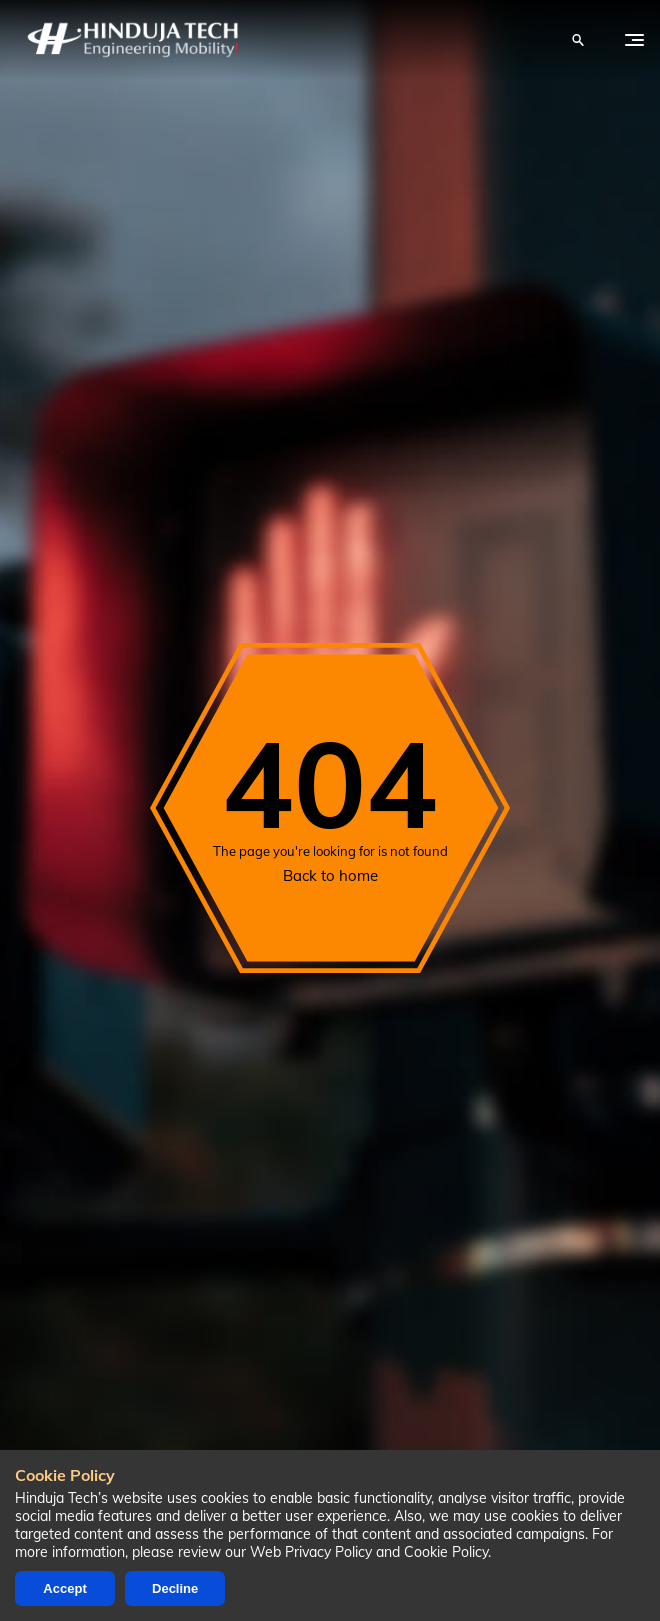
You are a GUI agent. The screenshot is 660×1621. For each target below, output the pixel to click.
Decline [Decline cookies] (175, 1588)
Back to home (330, 875)
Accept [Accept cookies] (64, 1588)
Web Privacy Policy (311, 1552)
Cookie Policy (446, 1552)
